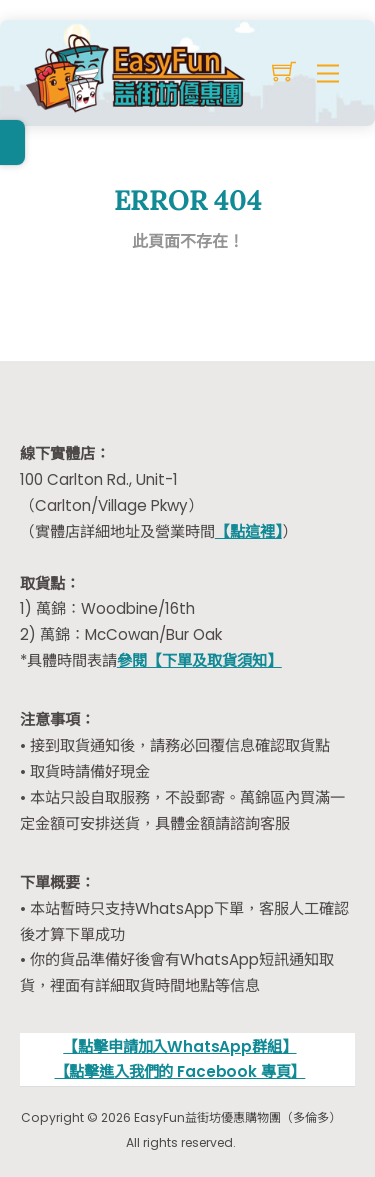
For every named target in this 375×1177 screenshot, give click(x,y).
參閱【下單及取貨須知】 (199, 660)
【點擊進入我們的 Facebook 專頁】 (180, 1071)
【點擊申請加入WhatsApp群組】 (179, 1046)
